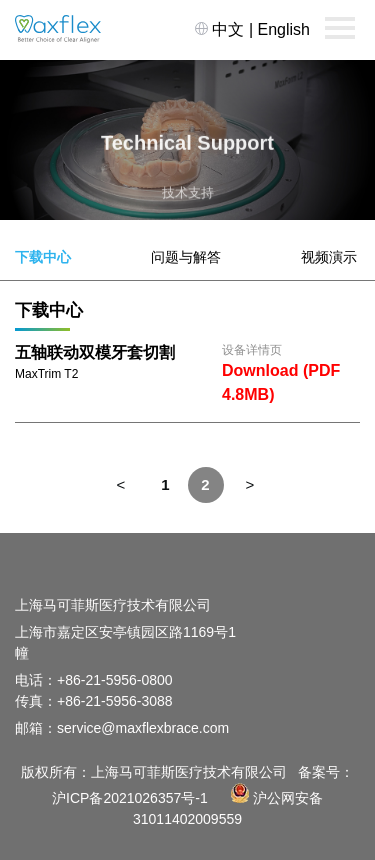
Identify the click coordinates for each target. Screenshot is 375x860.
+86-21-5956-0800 (115, 680)
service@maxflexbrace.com (143, 728)
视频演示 (329, 257)
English (284, 29)
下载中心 (43, 257)
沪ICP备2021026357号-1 (130, 798)
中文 (228, 29)
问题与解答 (186, 257)
